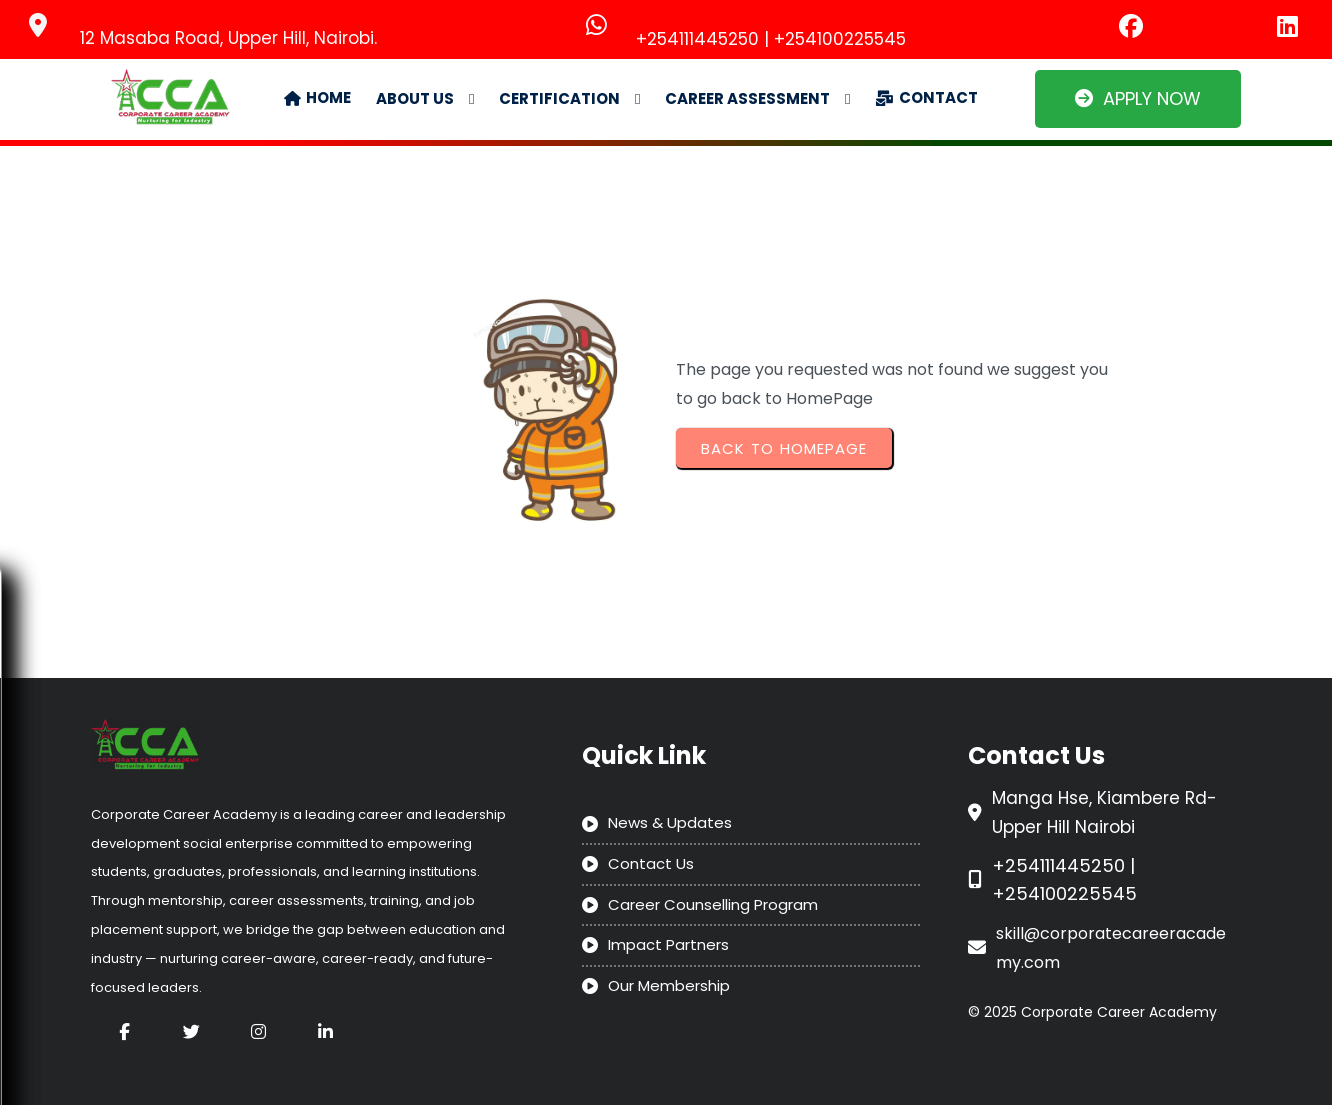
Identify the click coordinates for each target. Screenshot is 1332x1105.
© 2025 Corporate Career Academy (1092, 1012)
